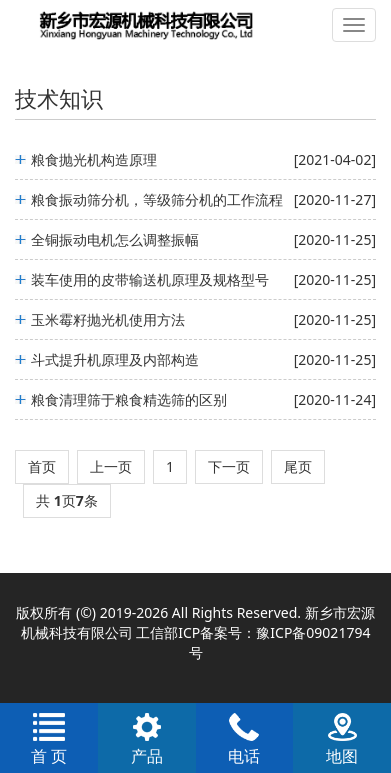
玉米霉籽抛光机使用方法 (108, 319)
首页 (42, 466)
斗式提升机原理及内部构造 (115, 359)
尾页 (298, 466)
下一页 (229, 466)
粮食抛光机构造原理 (94, 159)
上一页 (111, 466)
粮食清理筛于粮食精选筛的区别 (129, 399)
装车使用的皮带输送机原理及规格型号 (150, 279)
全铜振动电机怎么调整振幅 (115, 239)
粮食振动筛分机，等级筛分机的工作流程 (157, 199)
